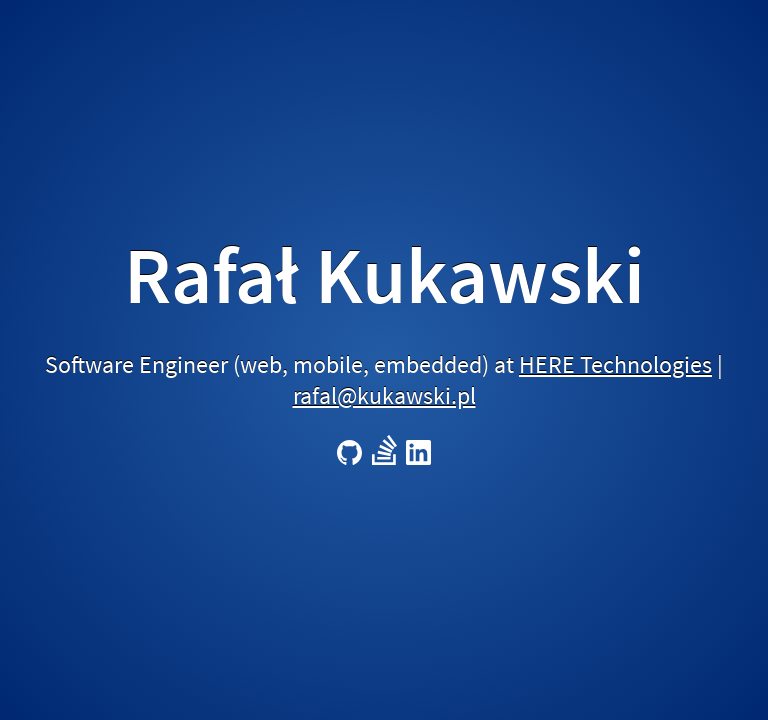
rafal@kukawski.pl (384, 395)
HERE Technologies (615, 364)
